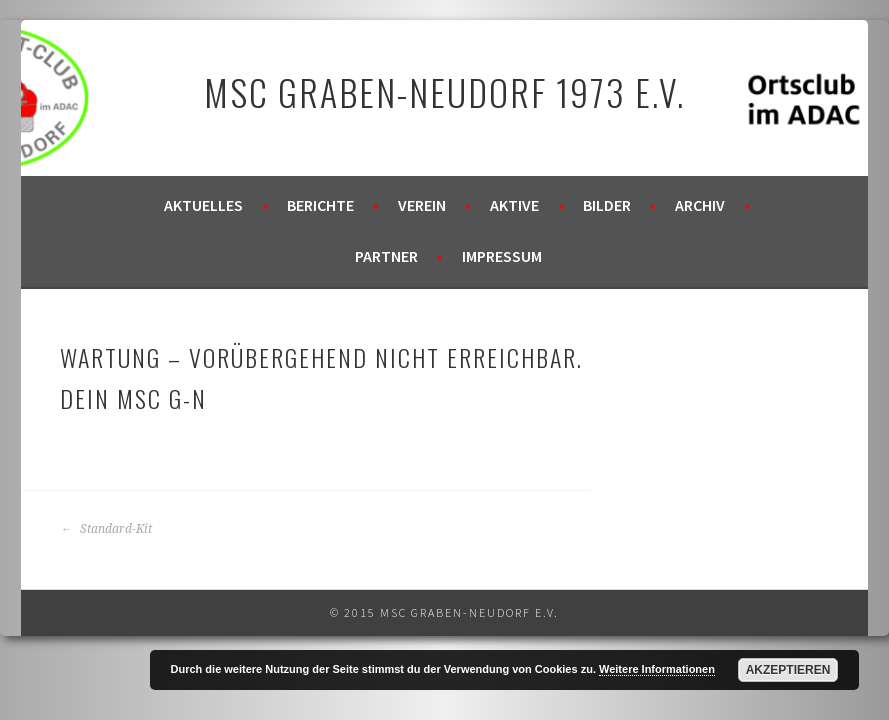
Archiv (700, 205)
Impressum (502, 256)
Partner (386, 256)
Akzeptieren (788, 670)
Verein (422, 205)
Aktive (514, 205)
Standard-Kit (106, 529)
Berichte (320, 205)
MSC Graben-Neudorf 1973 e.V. (444, 91)
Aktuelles (203, 205)
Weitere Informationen (657, 669)
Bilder (607, 205)
